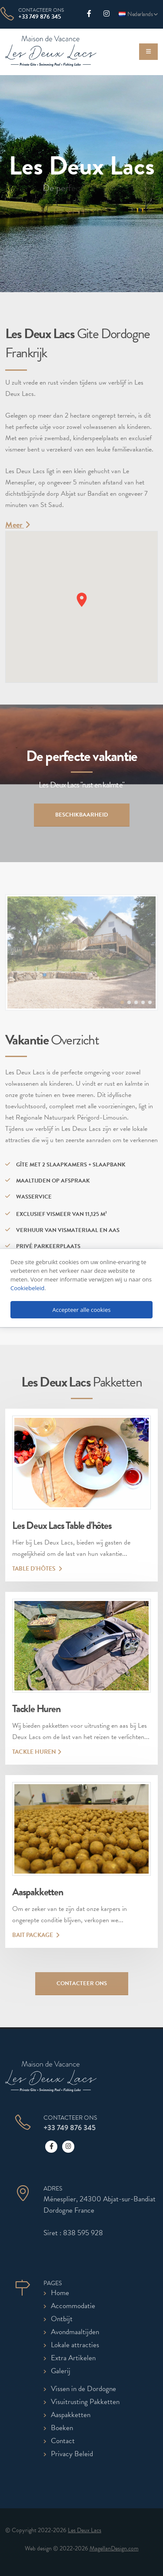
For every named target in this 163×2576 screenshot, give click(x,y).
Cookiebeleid (27, 1288)
